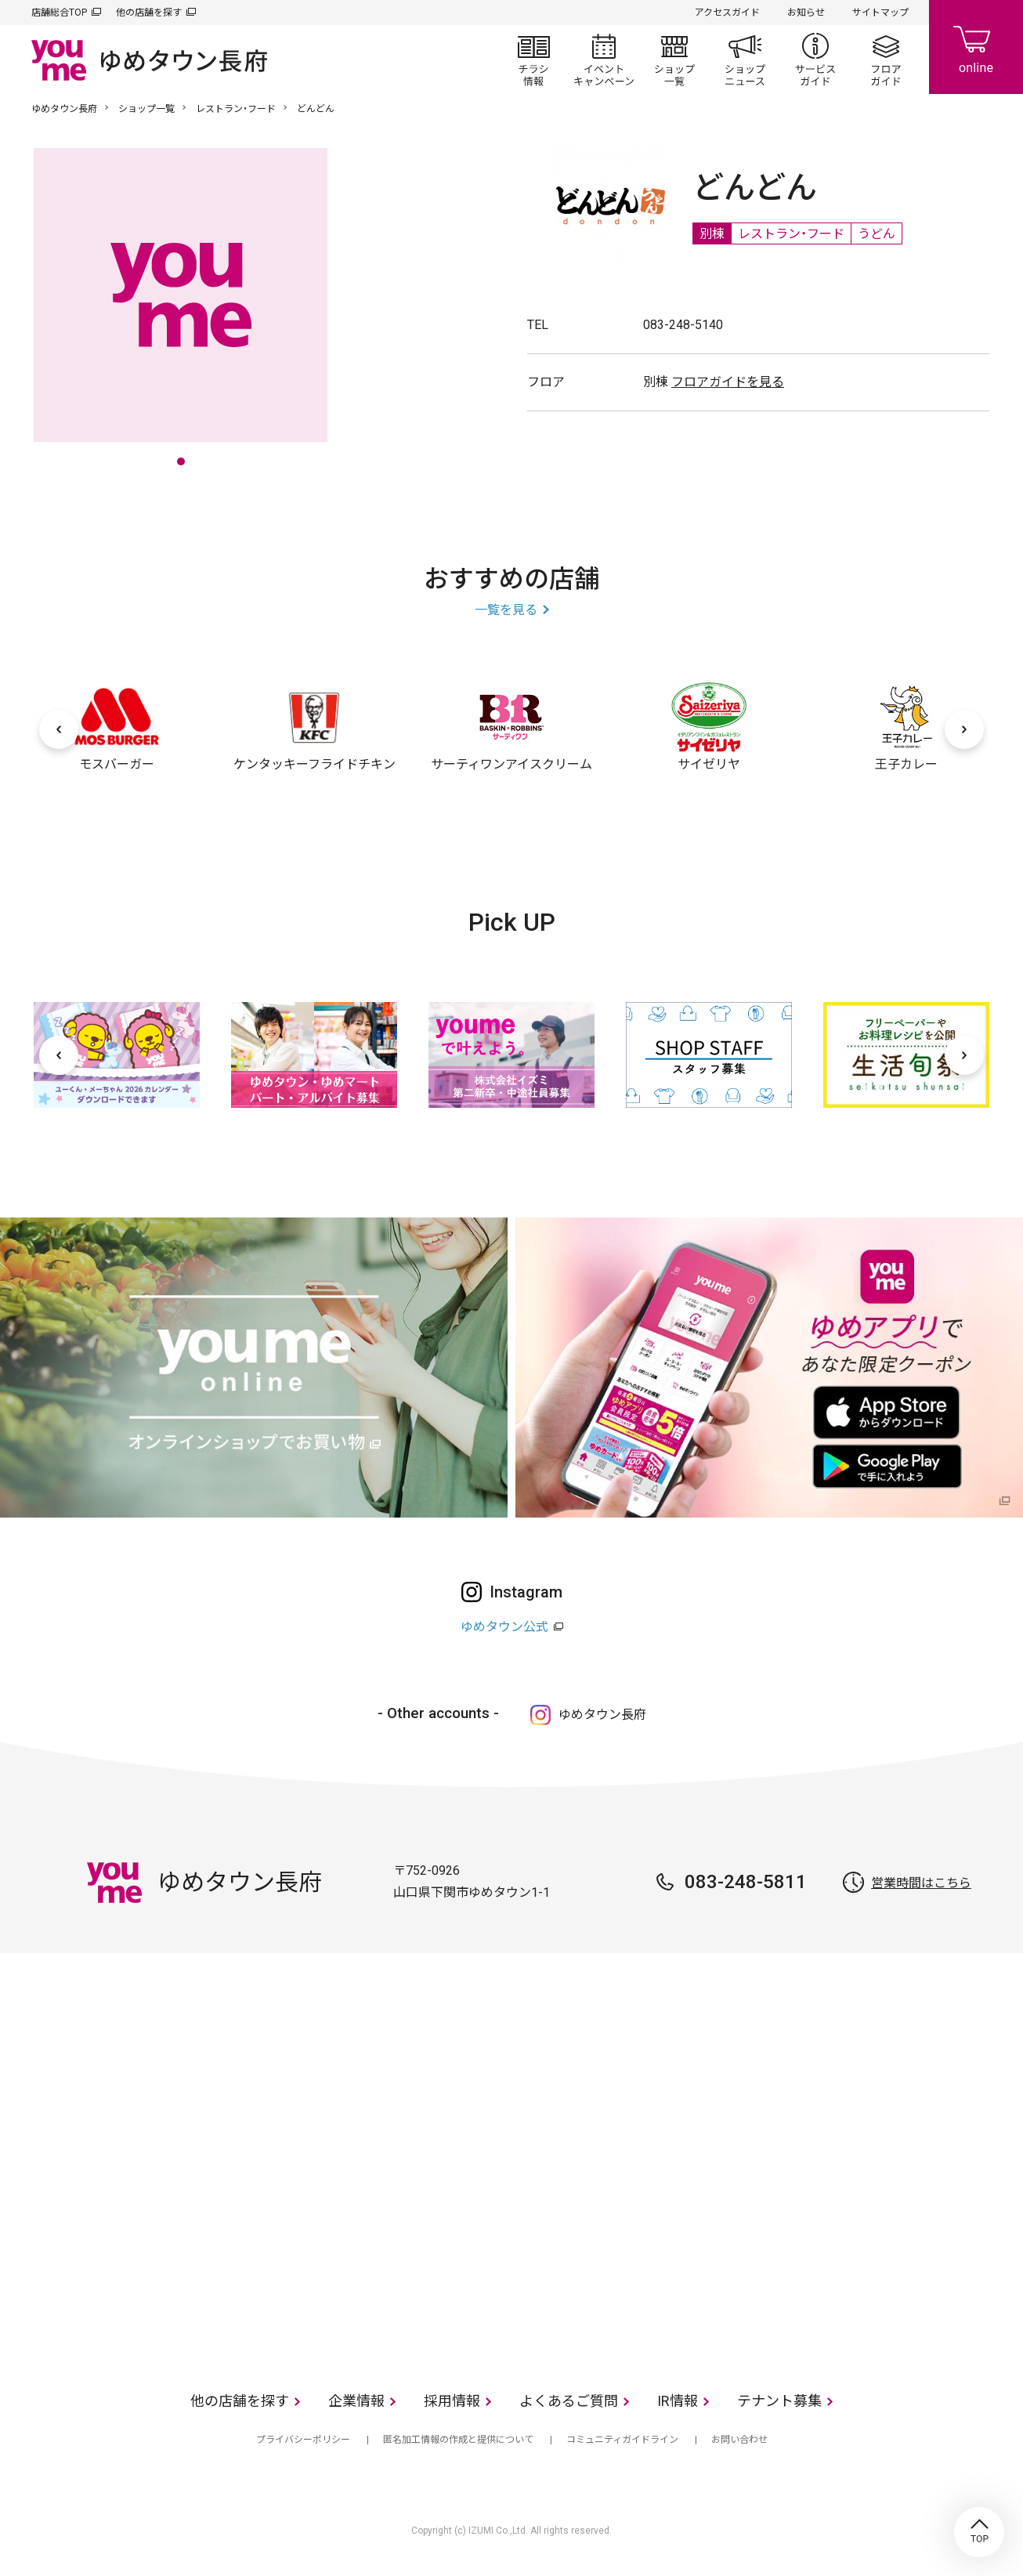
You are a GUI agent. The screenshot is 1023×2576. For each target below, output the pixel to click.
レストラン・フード (236, 108)
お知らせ (806, 12)
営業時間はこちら (921, 1883)
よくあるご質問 (568, 2401)
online (976, 47)
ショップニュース (745, 59)
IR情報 (677, 2401)
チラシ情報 (533, 59)
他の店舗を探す (149, 12)
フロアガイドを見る (727, 381)
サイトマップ (880, 12)
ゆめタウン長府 (64, 108)
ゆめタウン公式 (504, 1626)
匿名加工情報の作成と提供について (458, 2439)
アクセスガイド (727, 12)
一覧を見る (506, 609)
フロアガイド (886, 59)
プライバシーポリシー (303, 2439)
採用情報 (452, 2401)
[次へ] (964, 729)
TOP (979, 2532)
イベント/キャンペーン (604, 59)
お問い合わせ (739, 2439)
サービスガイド (815, 59)
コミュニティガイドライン (622, 2439)
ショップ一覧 (674, 59)
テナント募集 (779, 2401)
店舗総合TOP (59, 12)
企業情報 (356, 2401)
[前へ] (58, 729)
